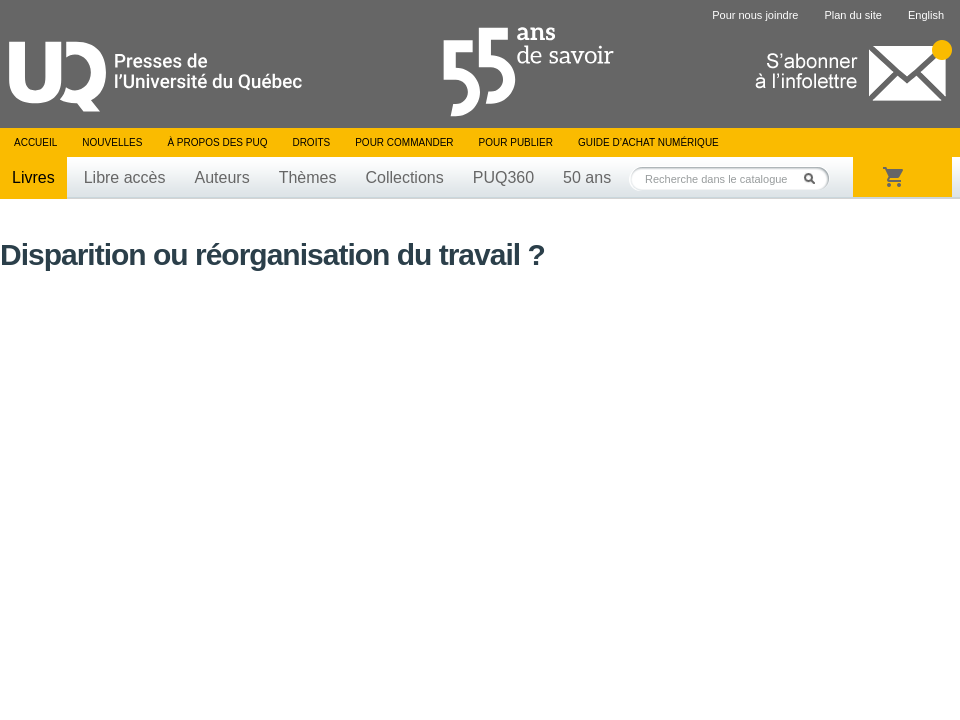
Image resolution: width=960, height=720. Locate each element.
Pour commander (404, 142)
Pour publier (516, 142)
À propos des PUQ (217, 142)
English (926, 15)
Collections (404, 177)
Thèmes (308, 177)
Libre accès (125, 177)
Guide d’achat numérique (648, 142)
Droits (311, 142)
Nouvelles (112, 142)
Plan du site (852, 15)
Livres (33, 177)
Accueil (35, 142)
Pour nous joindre (755, 15)
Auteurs (222, 177)
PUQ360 (503, 177)
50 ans (587, 177)
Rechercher (815, 178)
